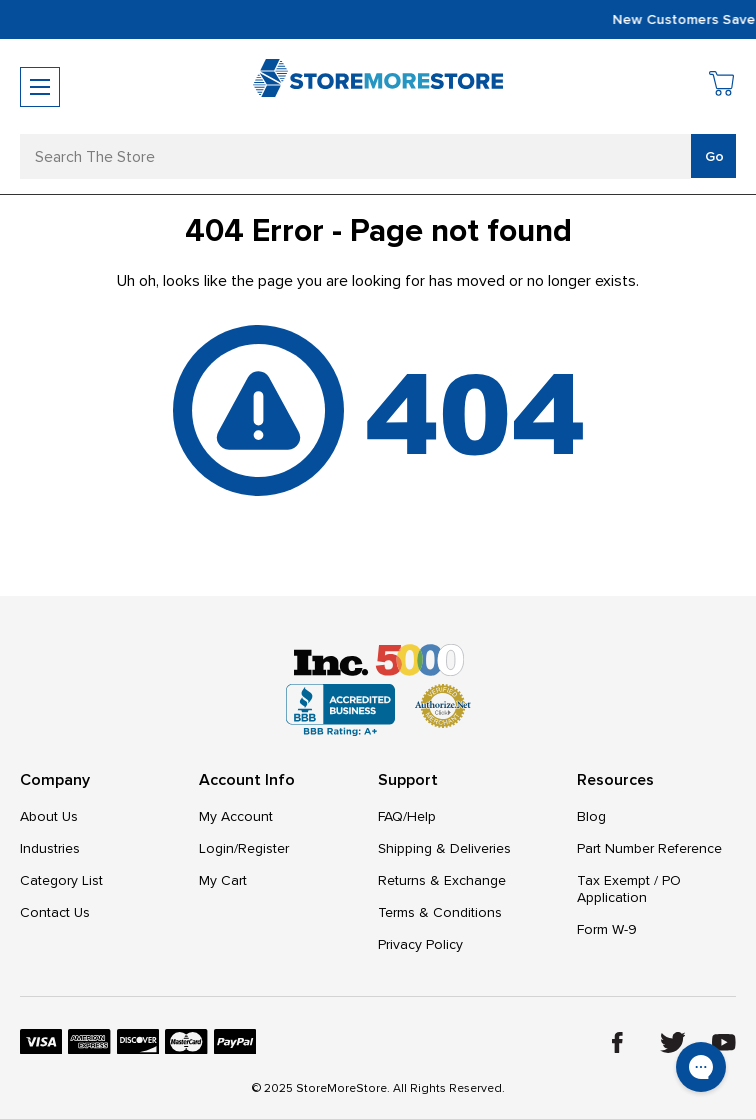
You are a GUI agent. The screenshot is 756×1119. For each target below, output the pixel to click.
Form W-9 (607, 929)
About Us (49, 816)
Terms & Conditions (440, 912)
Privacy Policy (420, 944)
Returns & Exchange (442, 880)
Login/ (218, 848)
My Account (236, 816)
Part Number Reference (649, 848)
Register (263, 848)
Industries (50, 848)
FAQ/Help (407, 816)
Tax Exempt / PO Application (629, 889)
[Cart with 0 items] (722, 86)
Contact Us (55, 912)
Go (714, 156)
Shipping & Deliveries (444, 848)
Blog (591, 816)
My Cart (223, 880)
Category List (61, 880)
